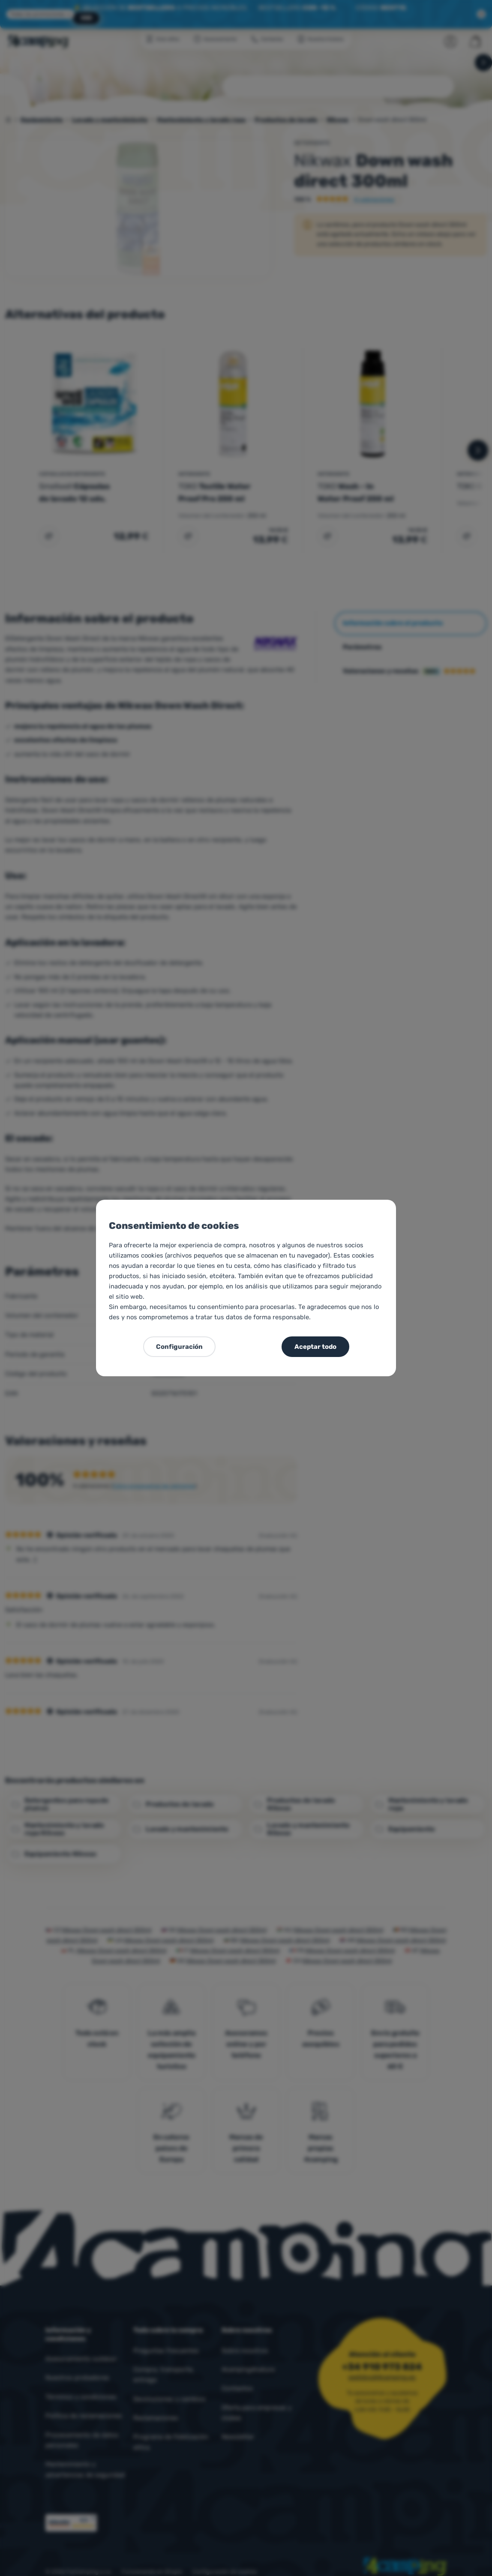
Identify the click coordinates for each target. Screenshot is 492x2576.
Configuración (179, 1347)
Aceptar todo (315, 1347)
